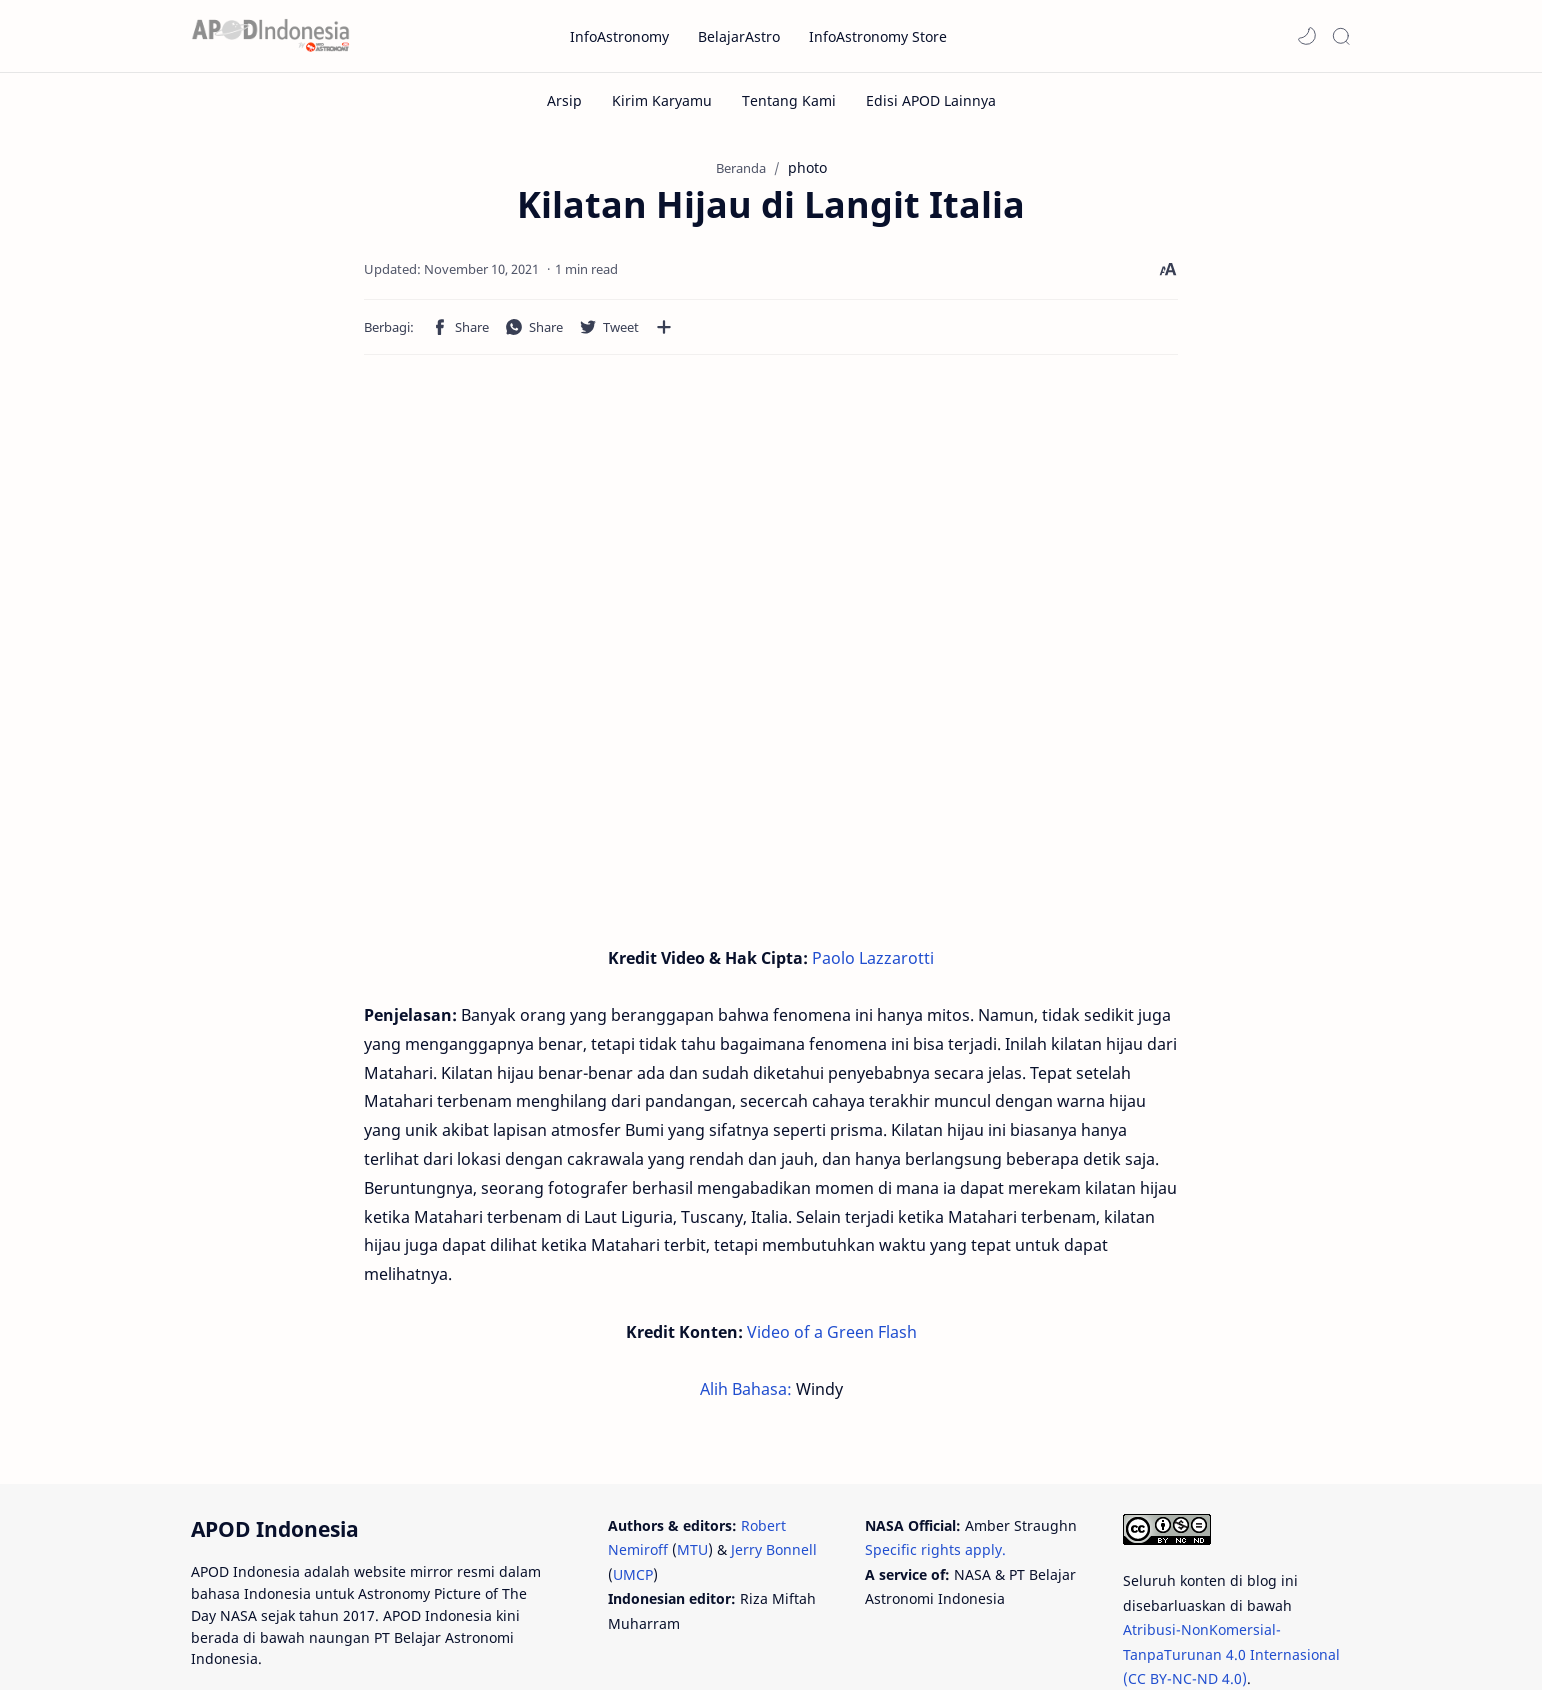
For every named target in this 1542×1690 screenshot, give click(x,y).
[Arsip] (564, 100)
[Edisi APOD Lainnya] (931, 100)
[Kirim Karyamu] (662, 100)
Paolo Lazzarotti (873, 958)
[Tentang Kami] (789, 100)
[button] (1307, 36)
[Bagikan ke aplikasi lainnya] (501, 327)
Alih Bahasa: (748, 1303)
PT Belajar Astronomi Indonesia (401, 1647)
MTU (692, 1463)
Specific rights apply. (935, 1463)
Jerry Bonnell (774, 1463)
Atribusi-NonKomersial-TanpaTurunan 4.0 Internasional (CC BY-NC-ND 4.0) (1231, 1568)
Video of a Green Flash (832, 1246)
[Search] (1341, 36)
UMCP (633, 1488)
